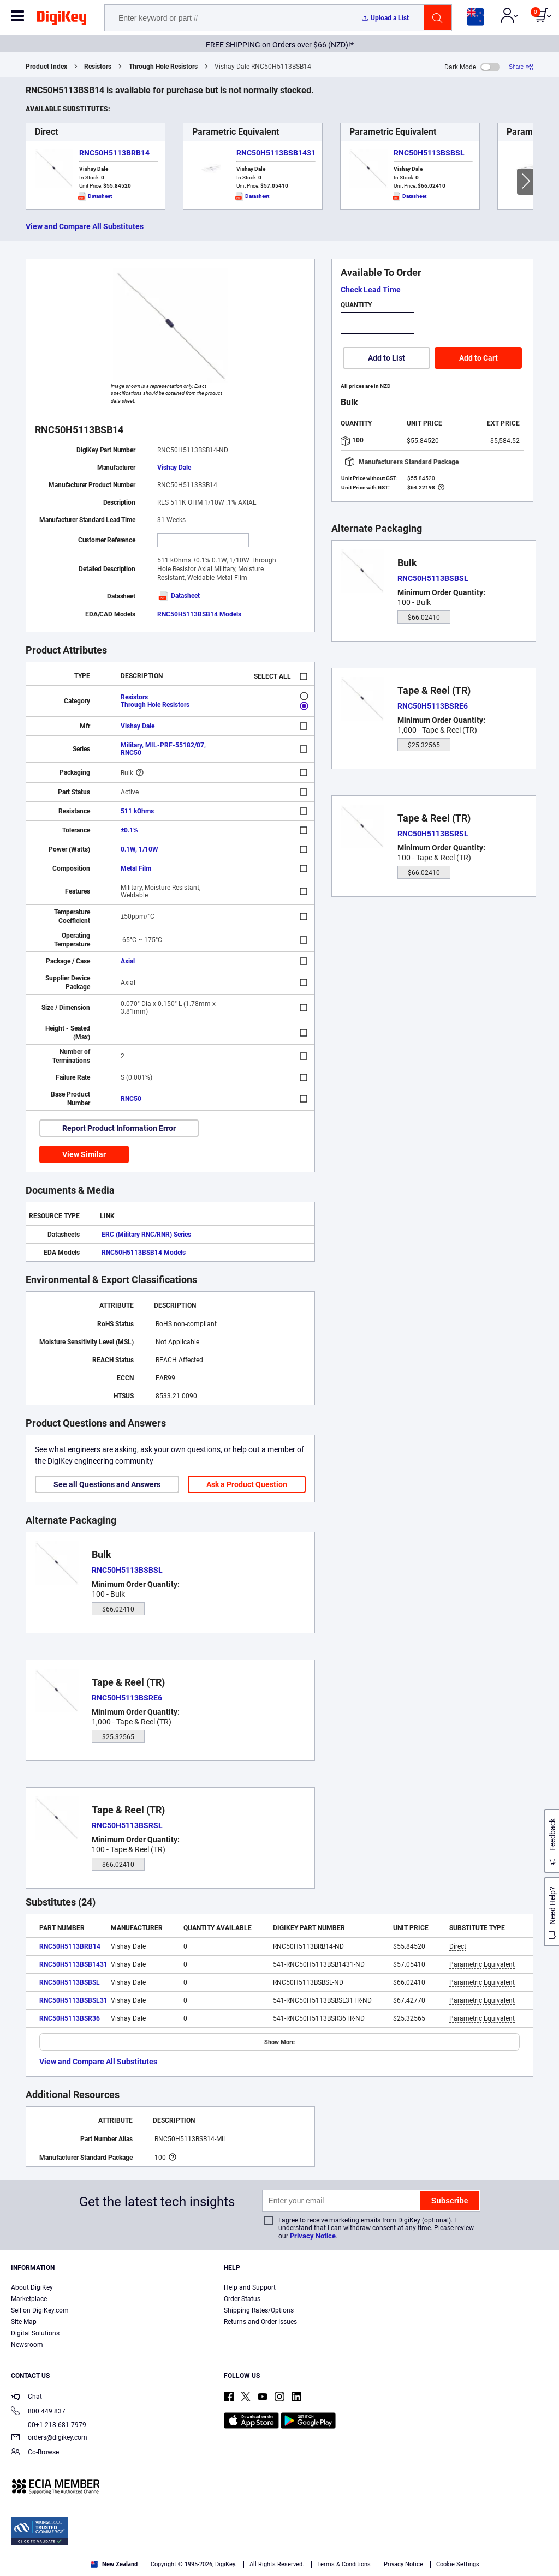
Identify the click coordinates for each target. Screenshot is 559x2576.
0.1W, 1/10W (139, 849)
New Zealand (114, 2564)
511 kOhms (137, 811)
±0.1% (129, 830)
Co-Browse (35, 2453)
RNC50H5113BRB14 (114, 152)
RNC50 (131, 1099)
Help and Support (250, 2287)
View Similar (84, 1154)
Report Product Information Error (119, 1128)
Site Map (24, 2322)
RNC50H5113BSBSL (429, 152)
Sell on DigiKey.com (40, 2310)
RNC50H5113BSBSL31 (73, 2000)
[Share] (521, 67)
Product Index (46, 66)
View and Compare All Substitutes (85, 226)
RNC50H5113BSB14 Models (199, 614)
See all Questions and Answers (106, 1484)
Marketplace (29, 2299)
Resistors (97, 66)
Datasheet (178, 596)
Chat (26, 2397)
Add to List (386, 358)
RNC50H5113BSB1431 (276, 152)
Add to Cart (478, 358)
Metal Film (136, 868)
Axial (128, 961)
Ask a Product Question (246, 1484)
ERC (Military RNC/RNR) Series (146, 1234)
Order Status (242, 2299)
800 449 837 (38, 2412)
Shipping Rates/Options (259, 2310)
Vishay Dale (174, 467)
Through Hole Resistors (163, 66)
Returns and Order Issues (260, 2322)
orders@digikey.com (49, 2438)
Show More (279, 2042)
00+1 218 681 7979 (48, 2425)
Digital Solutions (35, 2333)
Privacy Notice (313, 2236)
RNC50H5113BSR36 (69, 2018)
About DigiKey (32, 2287)
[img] (61, 19)
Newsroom (27, 2345)
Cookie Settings (457, 2564)
